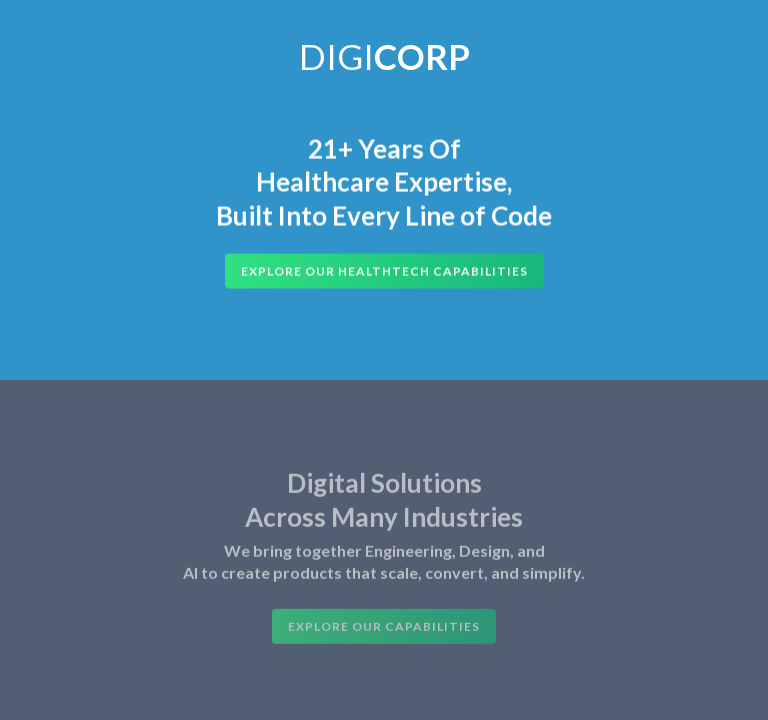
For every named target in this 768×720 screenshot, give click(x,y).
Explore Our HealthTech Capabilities (384, 271)
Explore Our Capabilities (384, 629)
